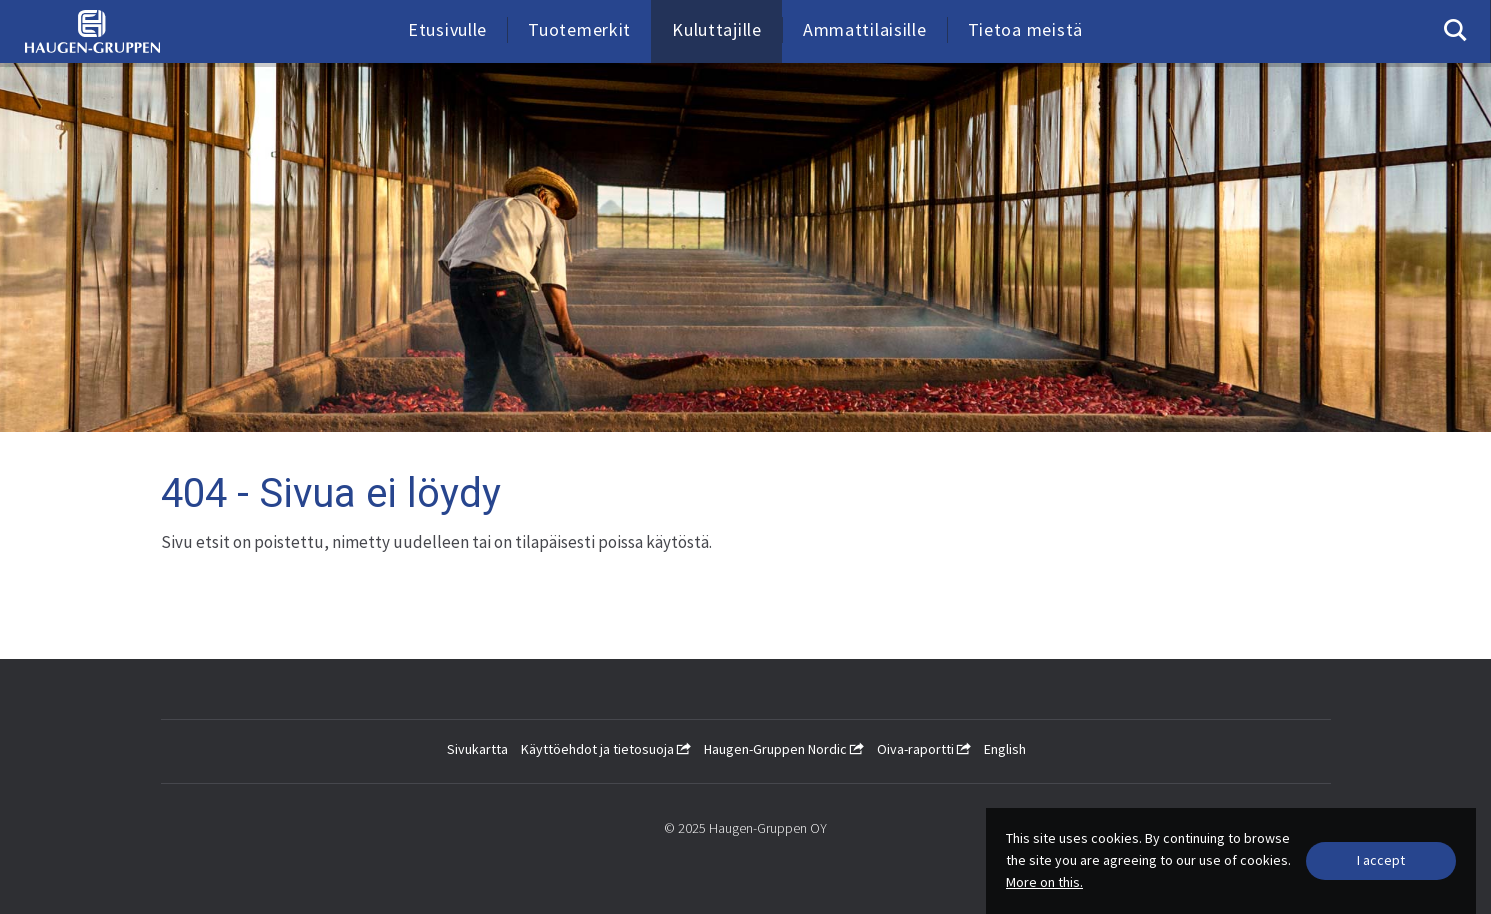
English (1005, 749)
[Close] (1381, 861)
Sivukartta (477, 749)
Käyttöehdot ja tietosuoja (606, 749)
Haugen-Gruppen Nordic (784, 749)
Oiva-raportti (924, 749)
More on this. (1044, 882)
